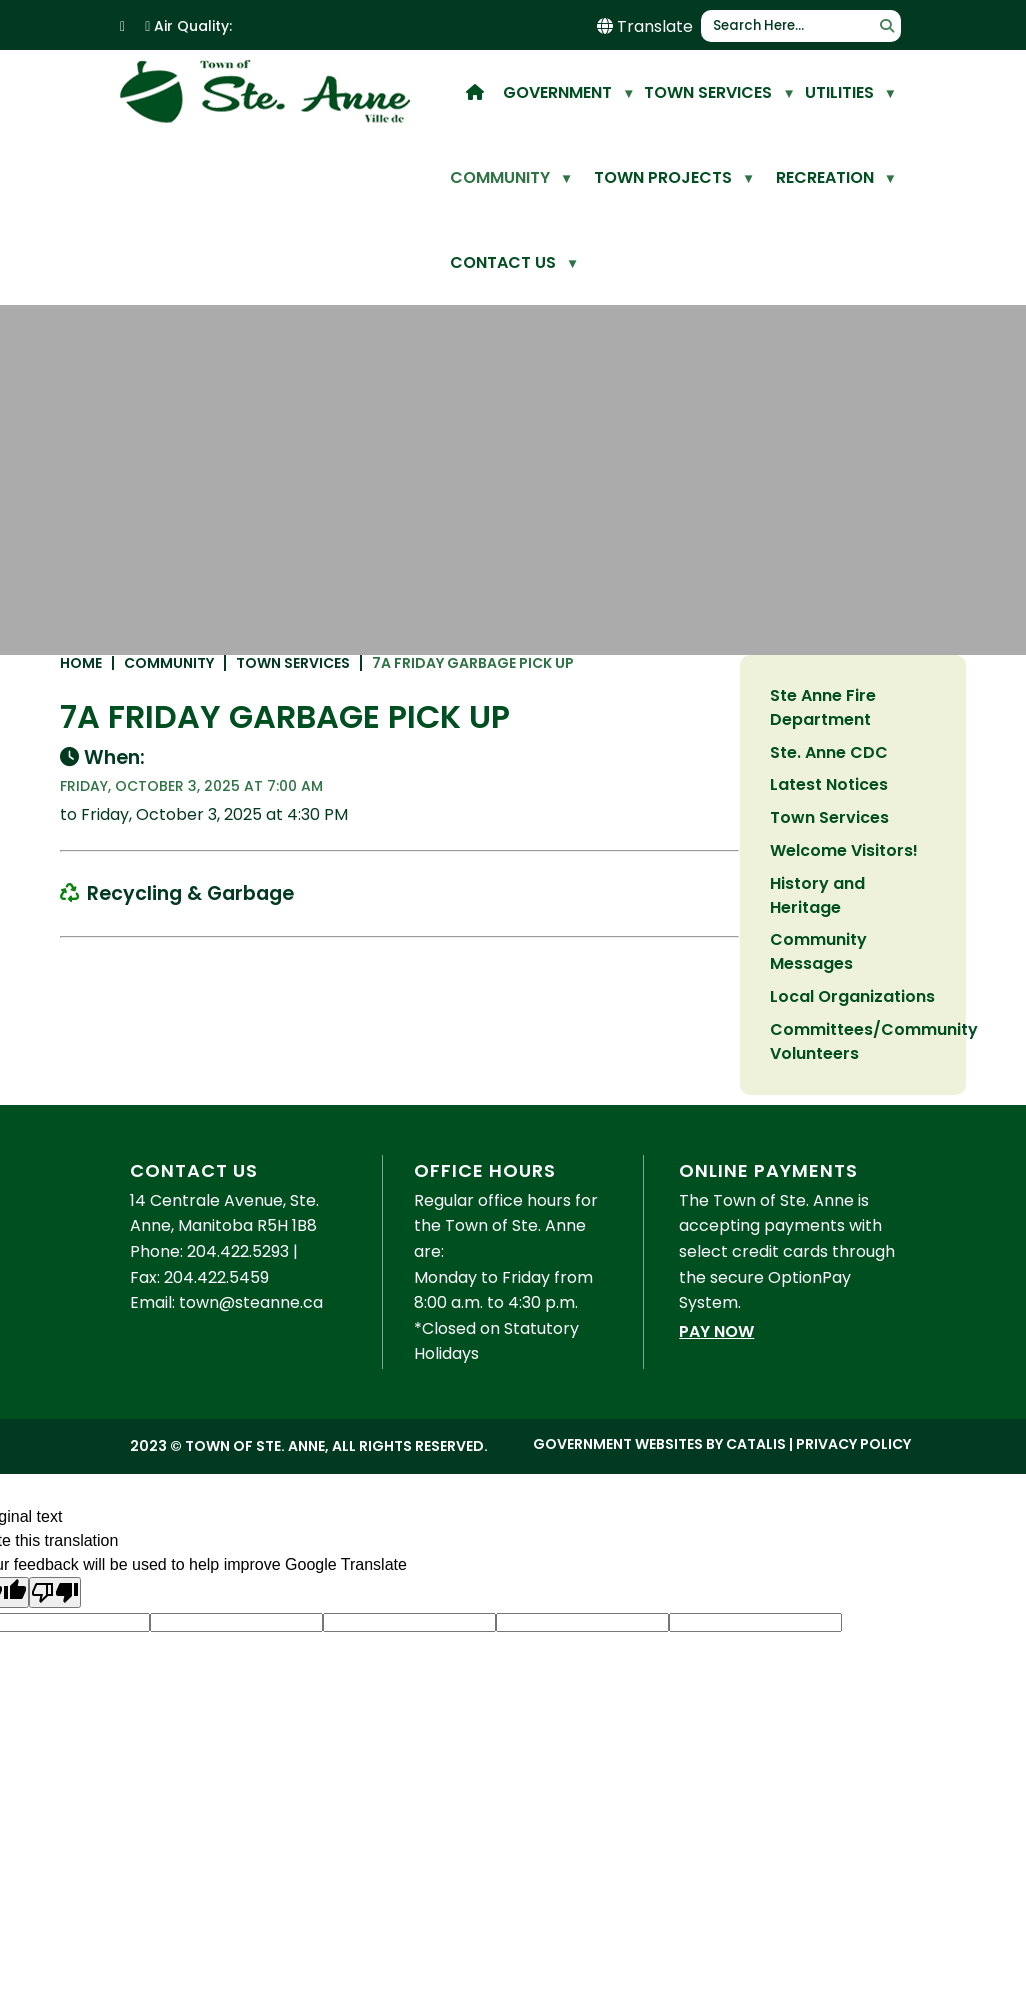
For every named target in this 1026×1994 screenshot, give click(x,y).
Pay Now (716, 1431)
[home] (475, 92)
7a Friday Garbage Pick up (720, 695)
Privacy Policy (853, 1544)
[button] (887, 26)
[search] (793, 26)
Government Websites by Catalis (659, 1544)
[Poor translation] (55, 1692)
